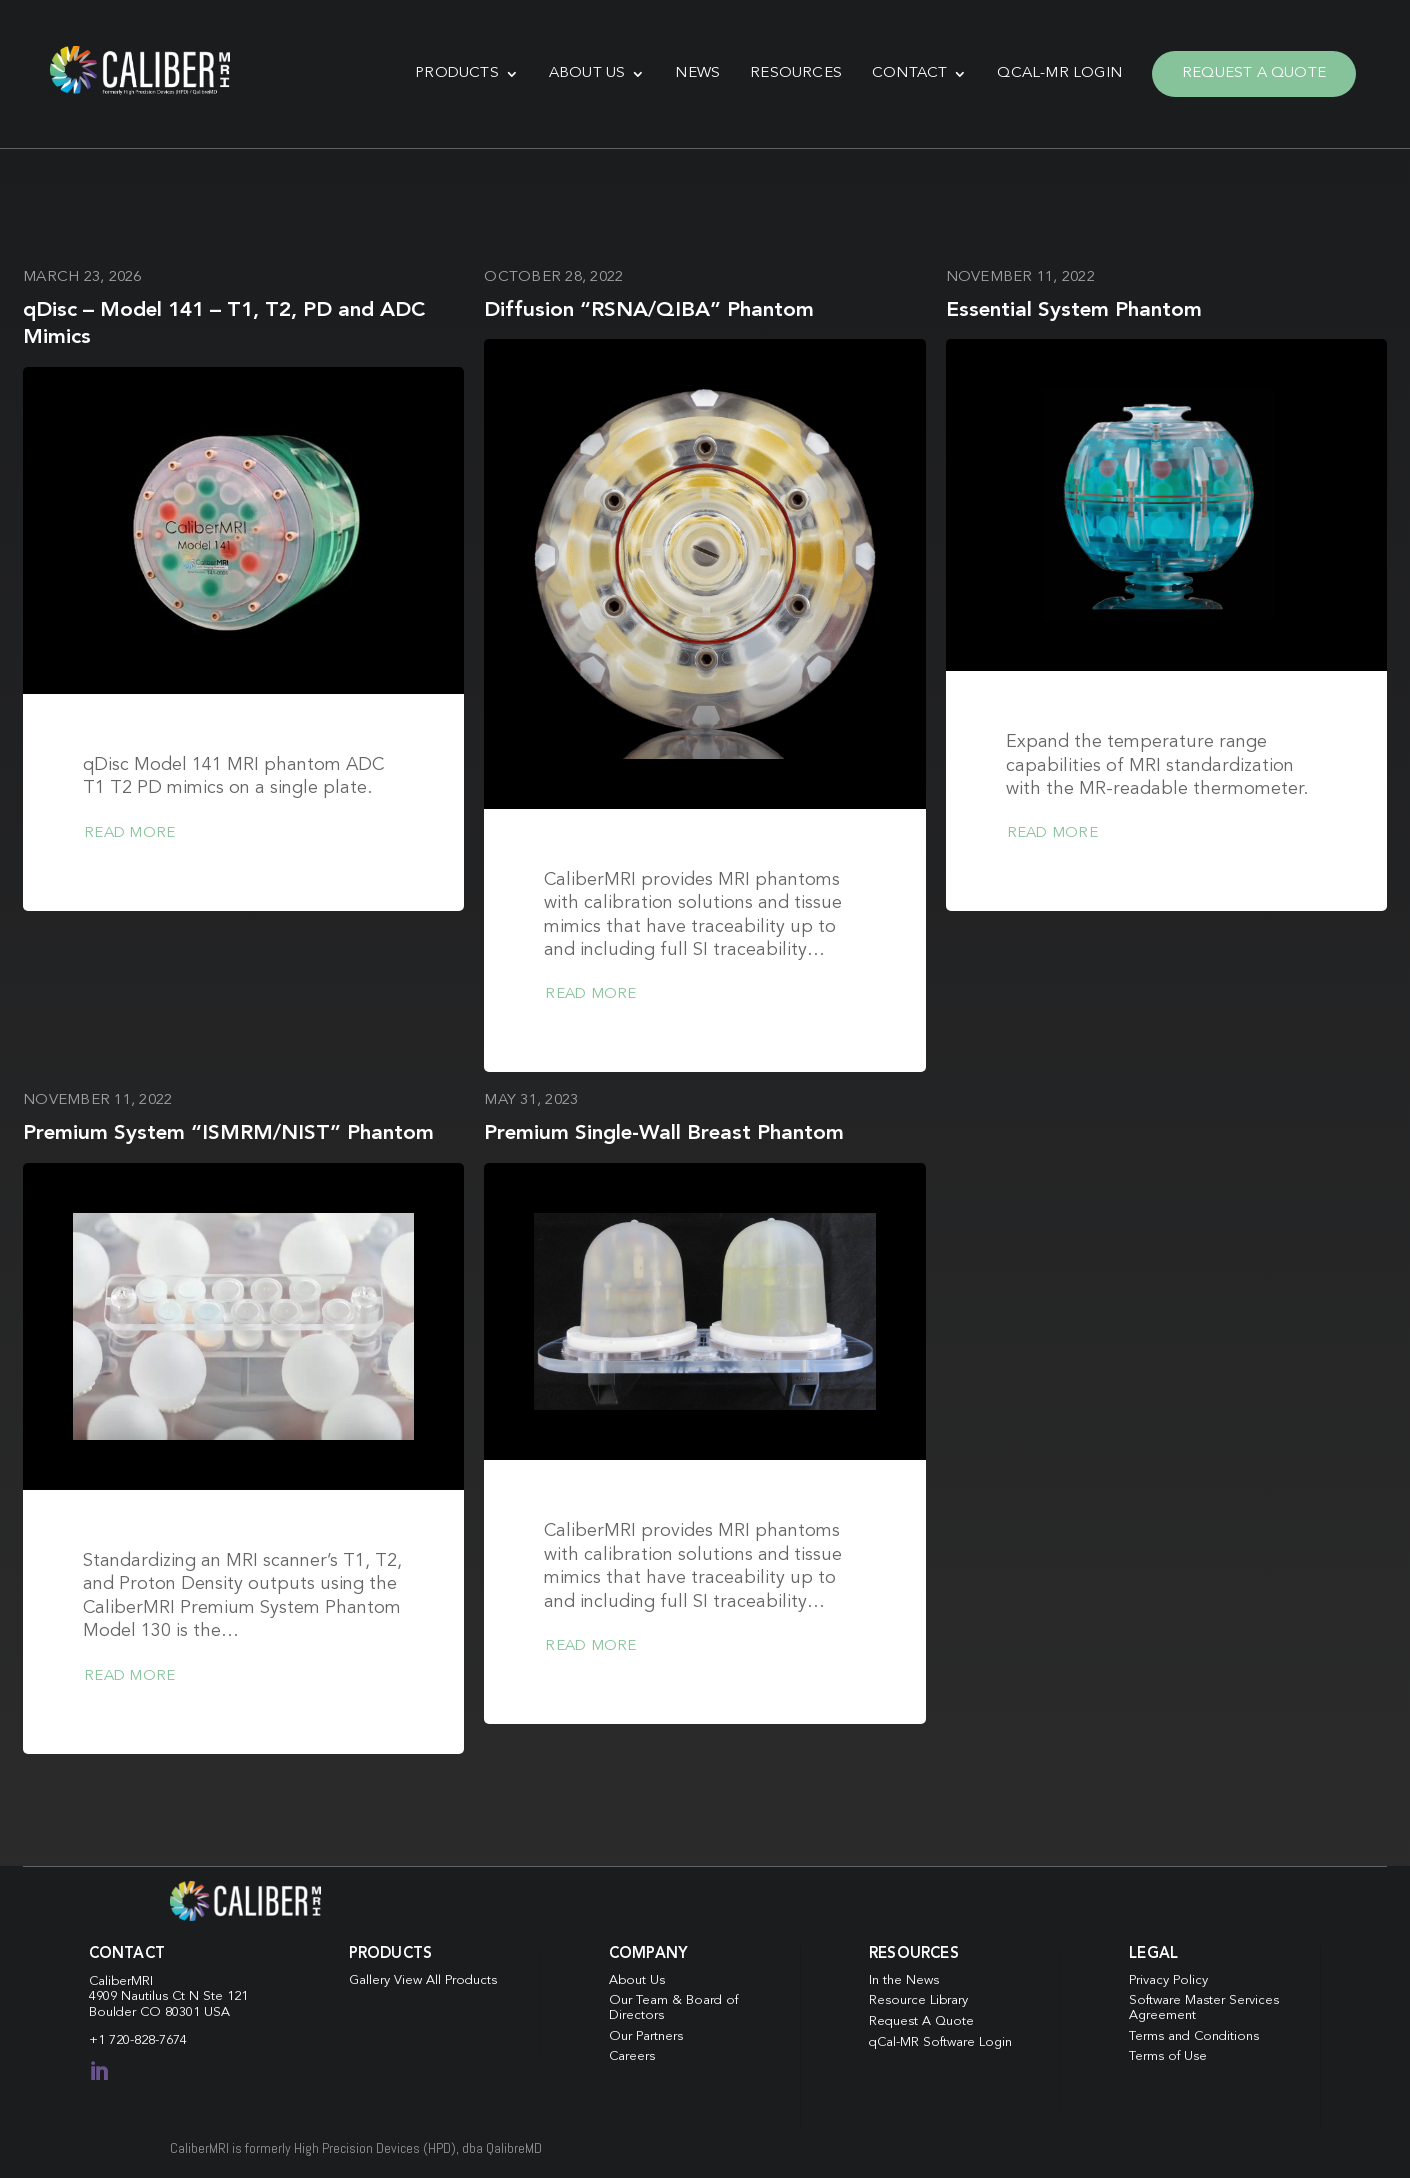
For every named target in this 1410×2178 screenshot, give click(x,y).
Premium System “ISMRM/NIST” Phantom (228, 1133)
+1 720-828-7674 (138, 2040)
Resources (796, 73)
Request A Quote (1254, 73)
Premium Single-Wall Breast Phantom (664, 1133)
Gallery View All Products (423, 1980)
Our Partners (646, 2036)
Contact (909, 73)
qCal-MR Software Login (940, 2042)
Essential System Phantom (1074, 310)
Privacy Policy (1168, 1980)
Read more (129, 833)
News (697, 73)
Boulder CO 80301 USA (159, 2012)
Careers (632, 2056)
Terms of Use (1168, 2056)
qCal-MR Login (1059, 73)
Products (457, 73)
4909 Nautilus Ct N (146, 1996)
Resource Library (918, 2000)
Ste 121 (225, 1996)
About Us (587, 73)
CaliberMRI (121, 1981)
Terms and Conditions (1194, 2036)
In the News (904, 1980)
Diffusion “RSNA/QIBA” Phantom (649, 310)
